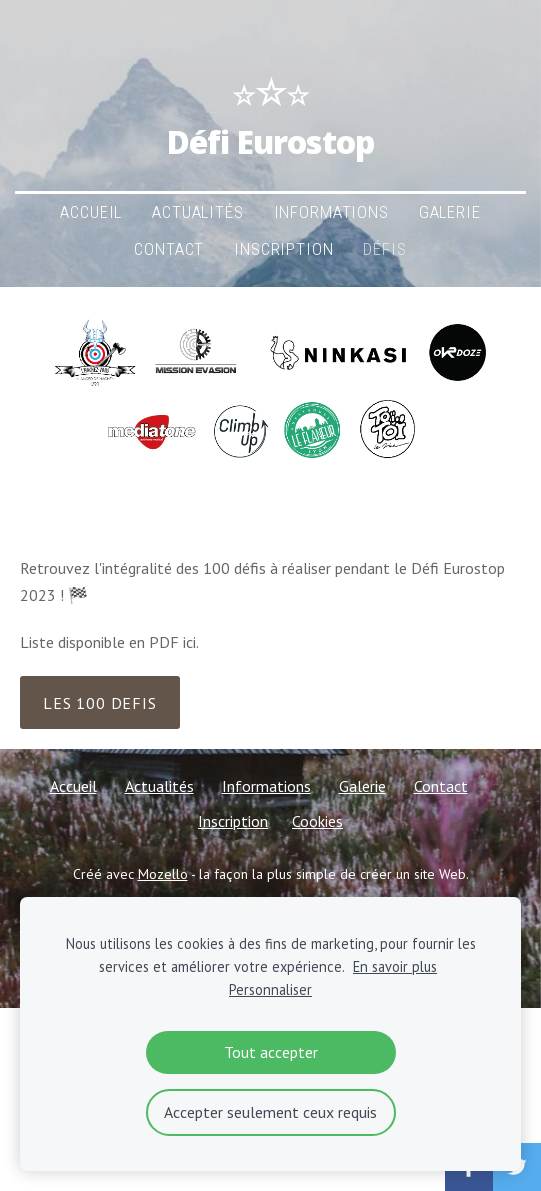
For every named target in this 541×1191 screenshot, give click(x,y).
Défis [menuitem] (384, 249)
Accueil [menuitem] (91, 212)
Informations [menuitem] (331, 212)
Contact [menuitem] (169, 249)
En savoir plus (395, 966)
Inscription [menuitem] (283, 249)
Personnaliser (270, 989)
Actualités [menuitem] (197, 212)
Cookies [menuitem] (317, 821)
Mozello (163, 874)
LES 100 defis (99, 703)
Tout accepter (271, 1052)
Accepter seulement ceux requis (270, 1112)
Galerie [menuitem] (450, 212)
